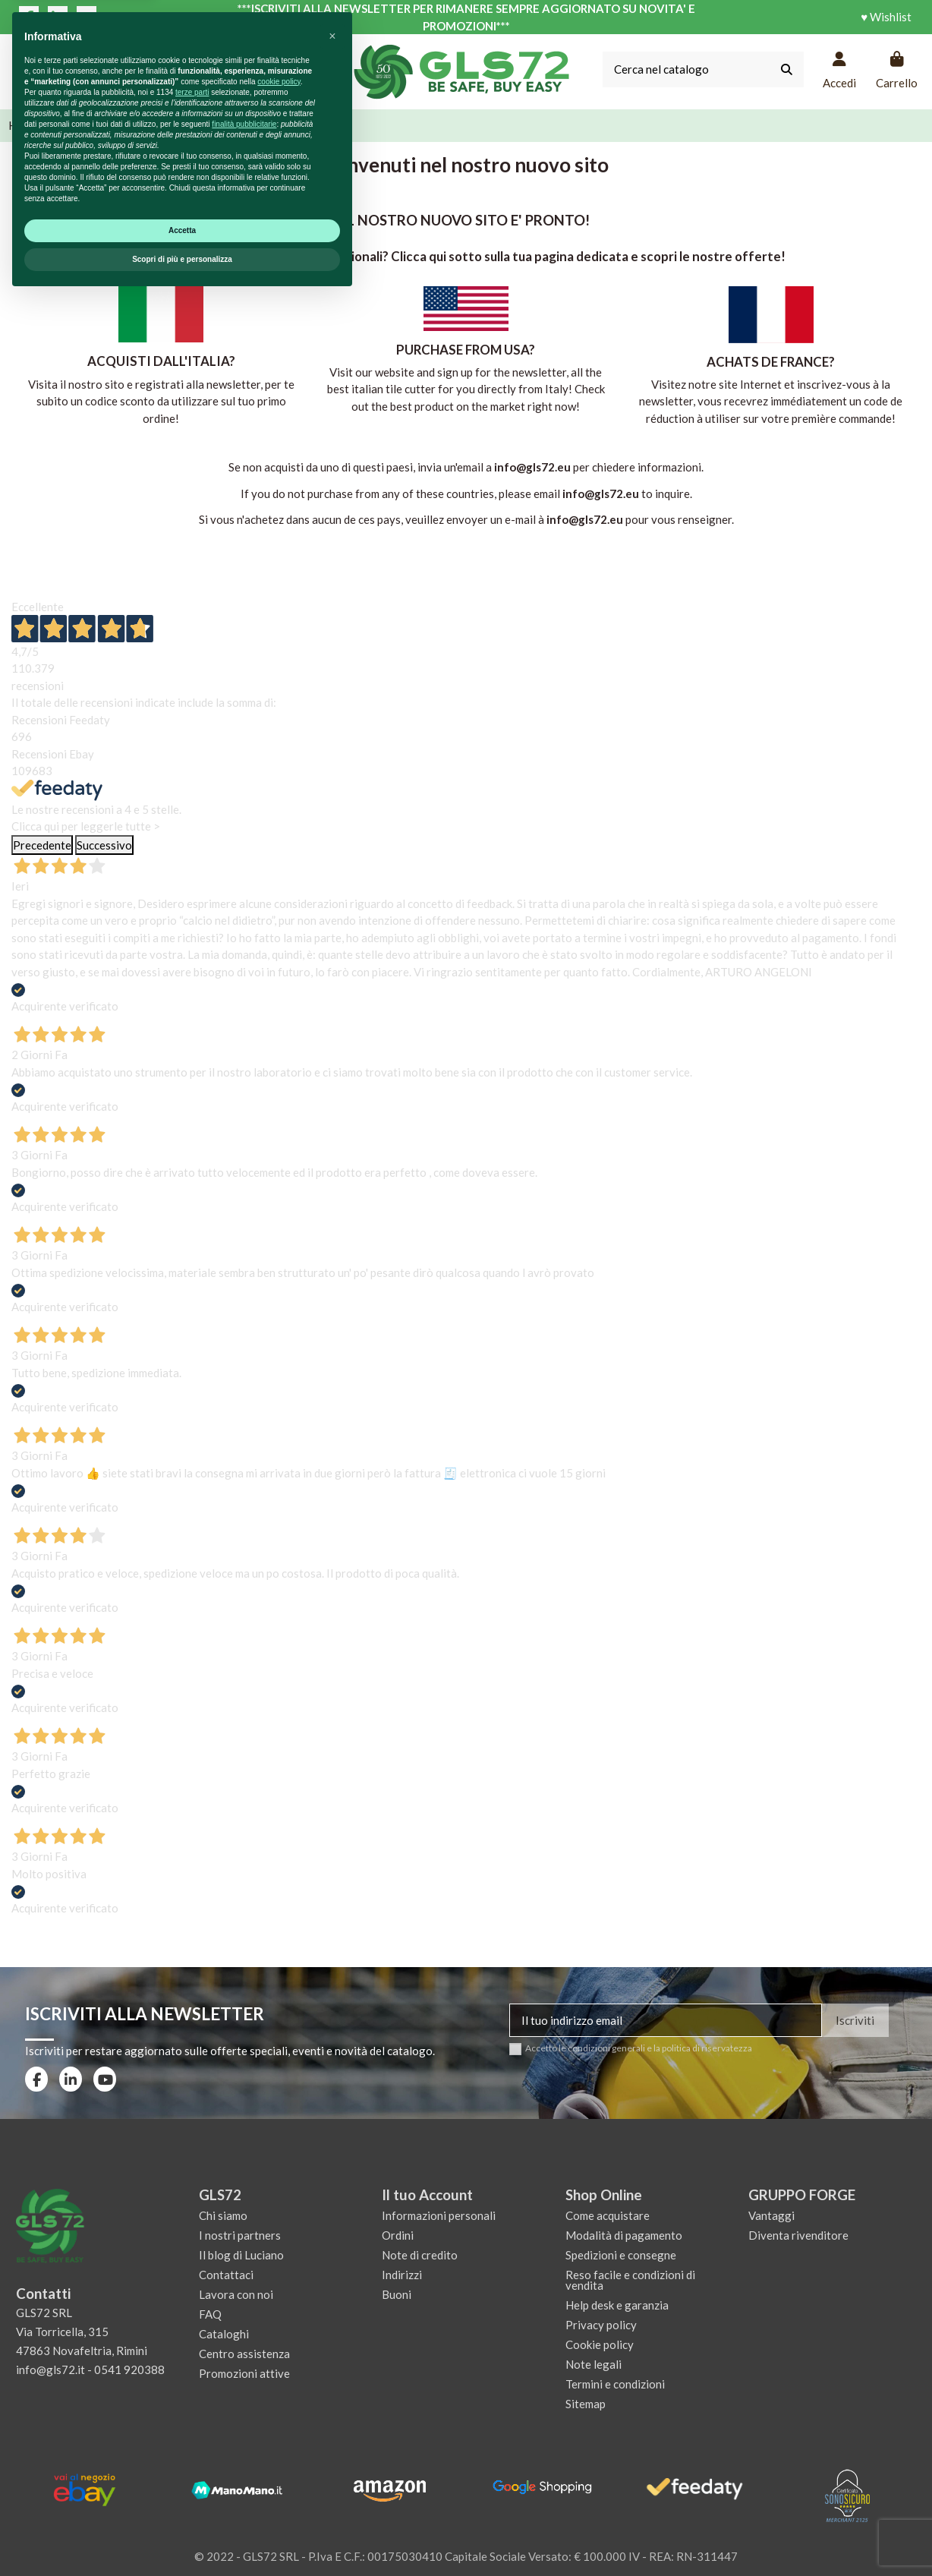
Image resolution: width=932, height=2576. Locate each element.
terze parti (192, 2370)
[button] (332, 2314)
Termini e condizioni (615, 2384)
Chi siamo (223, 2215)
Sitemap (585, 2403)
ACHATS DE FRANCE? (771, 362)
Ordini (398, 2235)
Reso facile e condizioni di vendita (630, 2280)
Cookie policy (599, 2344)
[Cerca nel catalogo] (787, 69)
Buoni (396, 2294)
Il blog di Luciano (241, 2255)
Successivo (104, 845)
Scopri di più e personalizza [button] (182, 2537)
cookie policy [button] (279, 2359)
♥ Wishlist (886, 17)
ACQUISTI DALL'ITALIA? (161, 361)
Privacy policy (601, 2325)
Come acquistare (607, 2215)
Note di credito (420, 2255)
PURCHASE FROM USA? (465, 350)
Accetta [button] (182, 2508)
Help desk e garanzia (617, 2305)
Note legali (593, 2364)
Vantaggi (771, 2215)
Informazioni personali (439, 2215)
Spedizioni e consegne (620, 2255)
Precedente (42, 845)
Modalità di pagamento (623, 2235)
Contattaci (226, 2274)
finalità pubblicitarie (244, 2402)
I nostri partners (240, 2235)
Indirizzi (402, 2274)
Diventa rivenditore (798, 2235)
